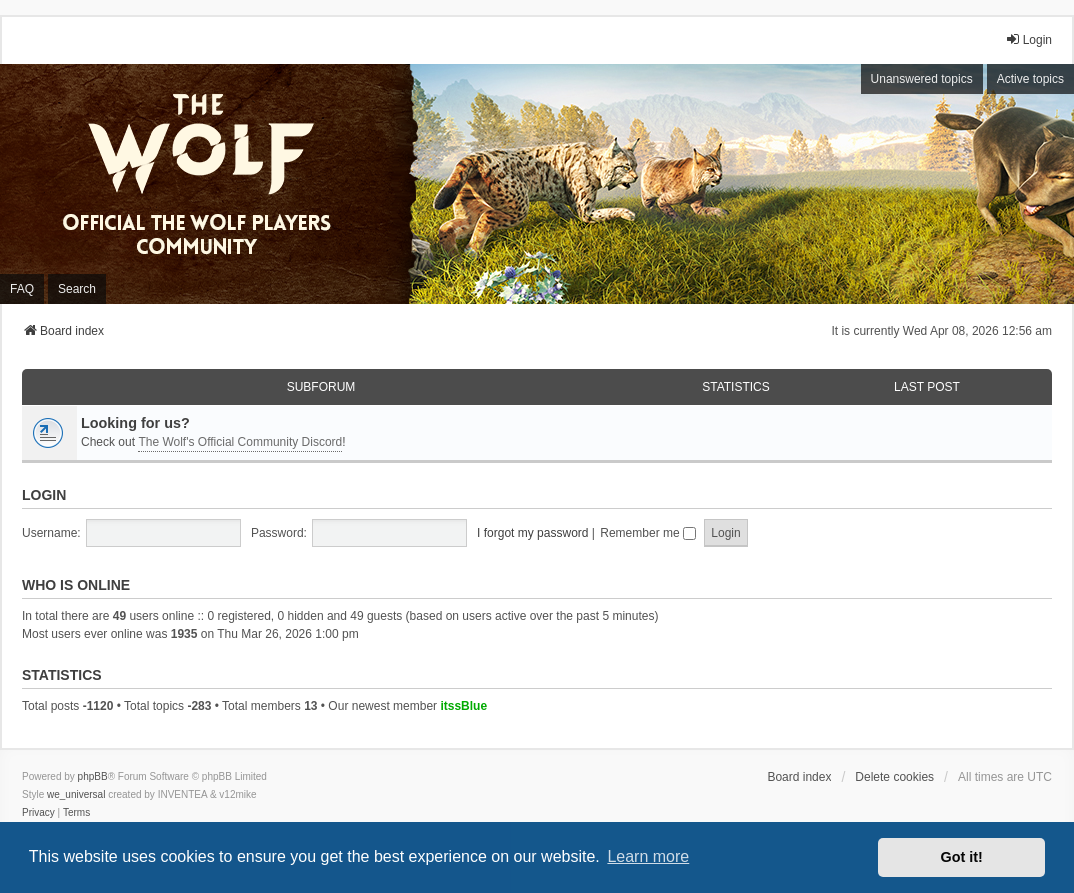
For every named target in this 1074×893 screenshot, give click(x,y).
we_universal (76, 794)
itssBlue (463, 706)
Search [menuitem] (77, 289)
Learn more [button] (648, 856)
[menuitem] (38, 813)
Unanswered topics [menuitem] (922, 79)
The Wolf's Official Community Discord (240, 442)
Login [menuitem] (1028, 39)
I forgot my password (532, 533)
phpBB (93, 776)
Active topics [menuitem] (1030, 79)
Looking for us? (135, 423)
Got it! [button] (962, 857)
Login (44, 495)
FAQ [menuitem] (22, 289)
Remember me (648, 533)
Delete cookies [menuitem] (894, 777)
